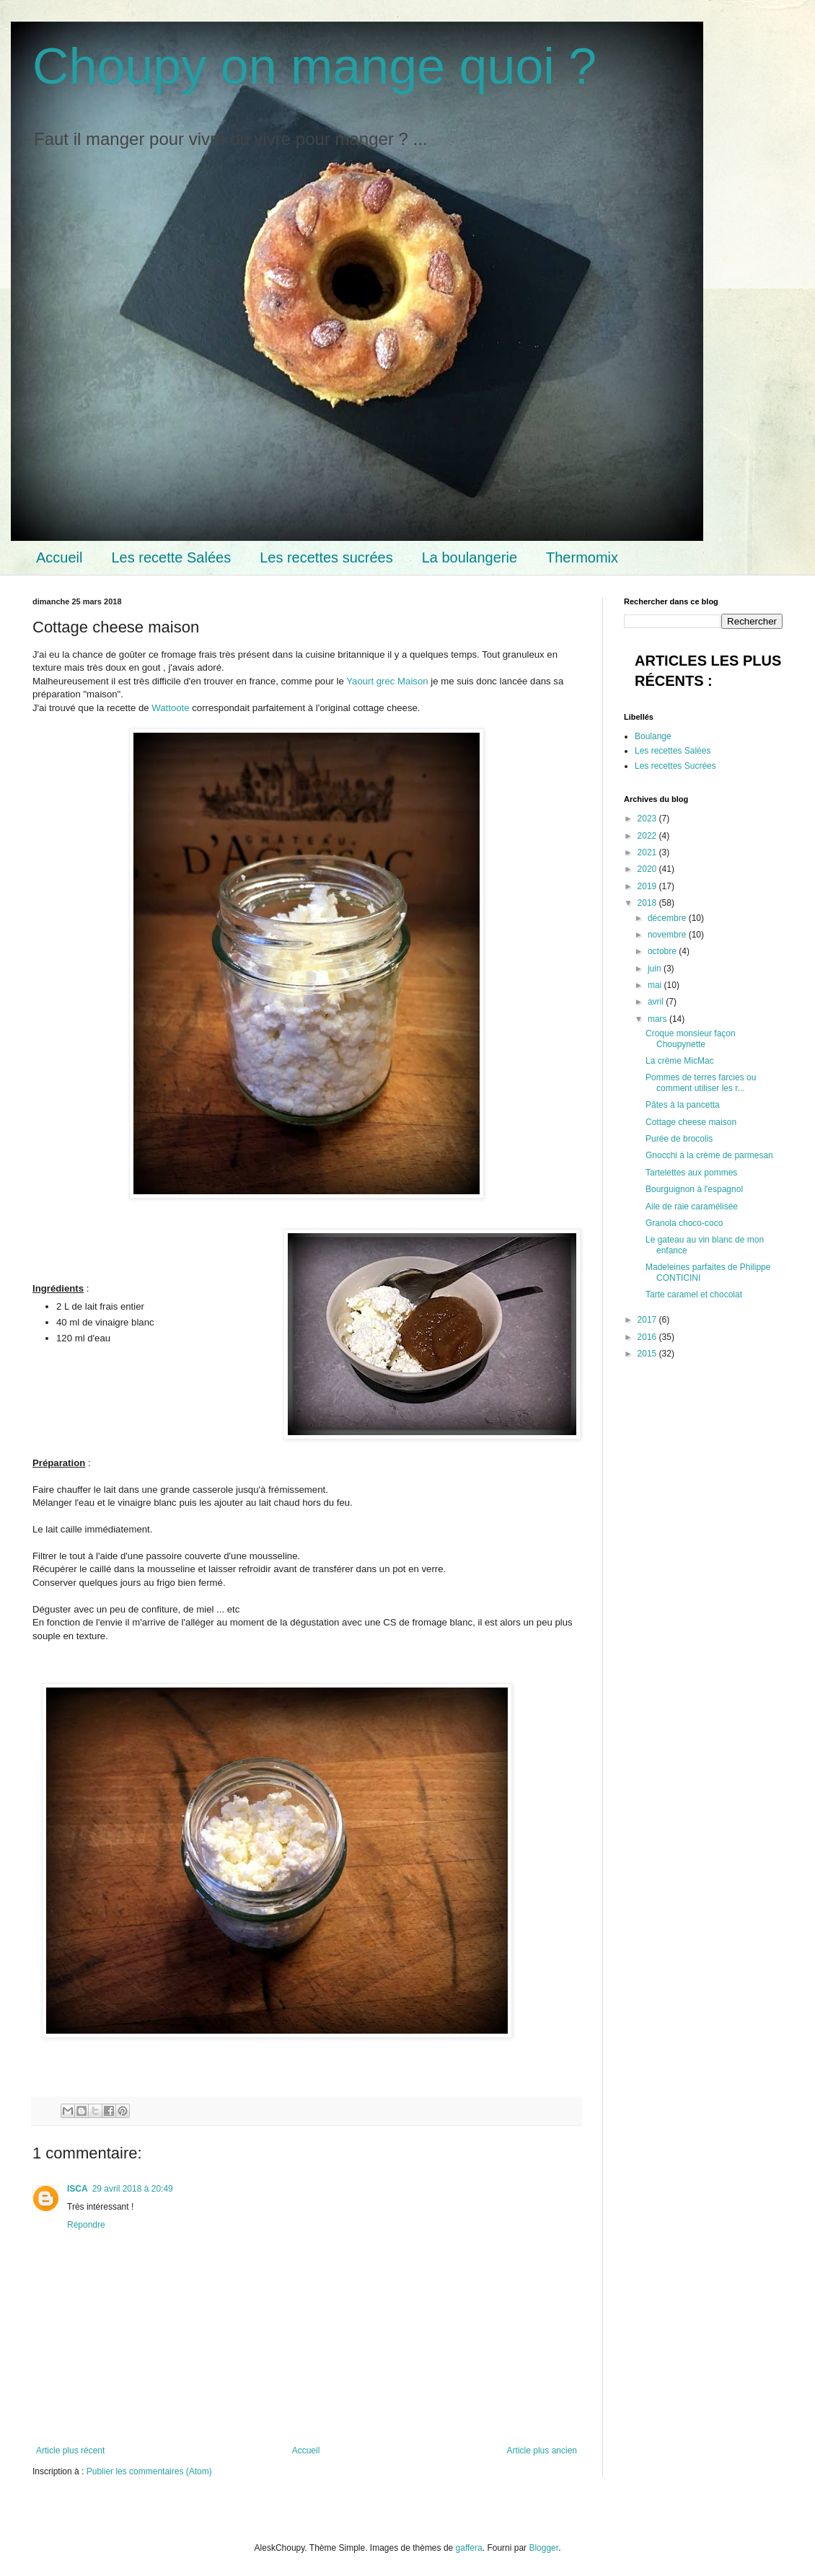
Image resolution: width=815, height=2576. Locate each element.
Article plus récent (70, 2450)
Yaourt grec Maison (387, 681)
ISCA (77, 2189)
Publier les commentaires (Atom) (149, 2471)
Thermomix (582, 557)
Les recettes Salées (672, 751)
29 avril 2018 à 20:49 (132, 2189)
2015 (648, 1354)
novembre (668, 935)
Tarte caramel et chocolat (694, 1294)
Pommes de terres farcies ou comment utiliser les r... (701, 1082)
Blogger (543, 2548)
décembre (668, 918)
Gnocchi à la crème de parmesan (709, 1155)
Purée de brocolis (679, 1139)
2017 (648, 1320)
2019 (648, 886)
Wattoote (170, 707)
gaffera (469, 2548)
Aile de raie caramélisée (692, 1206)
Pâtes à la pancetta (683, 1105)
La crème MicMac (680, 1061)
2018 (648, 903)
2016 (648, 1337)
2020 (648, 869)
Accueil (59, 557)
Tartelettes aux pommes (691, 1173)
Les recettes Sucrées (675, 766)
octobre (663, 951)
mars (658, 1019)
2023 (648, 818)
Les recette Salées (171, 557)
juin (656, 968)
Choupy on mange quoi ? (314, 66)
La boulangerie (469, 557)
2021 (648, 852)
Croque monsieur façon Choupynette (691, 1038)
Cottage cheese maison (691, 1122)
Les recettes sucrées (326, 557)
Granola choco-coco (684, 1223)
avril (657, 1002)
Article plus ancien (542, 2450)
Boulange (653, 736)
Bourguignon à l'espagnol (694, 1189)
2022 (648, 836)
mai (656, 985)
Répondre (86, 2225)
